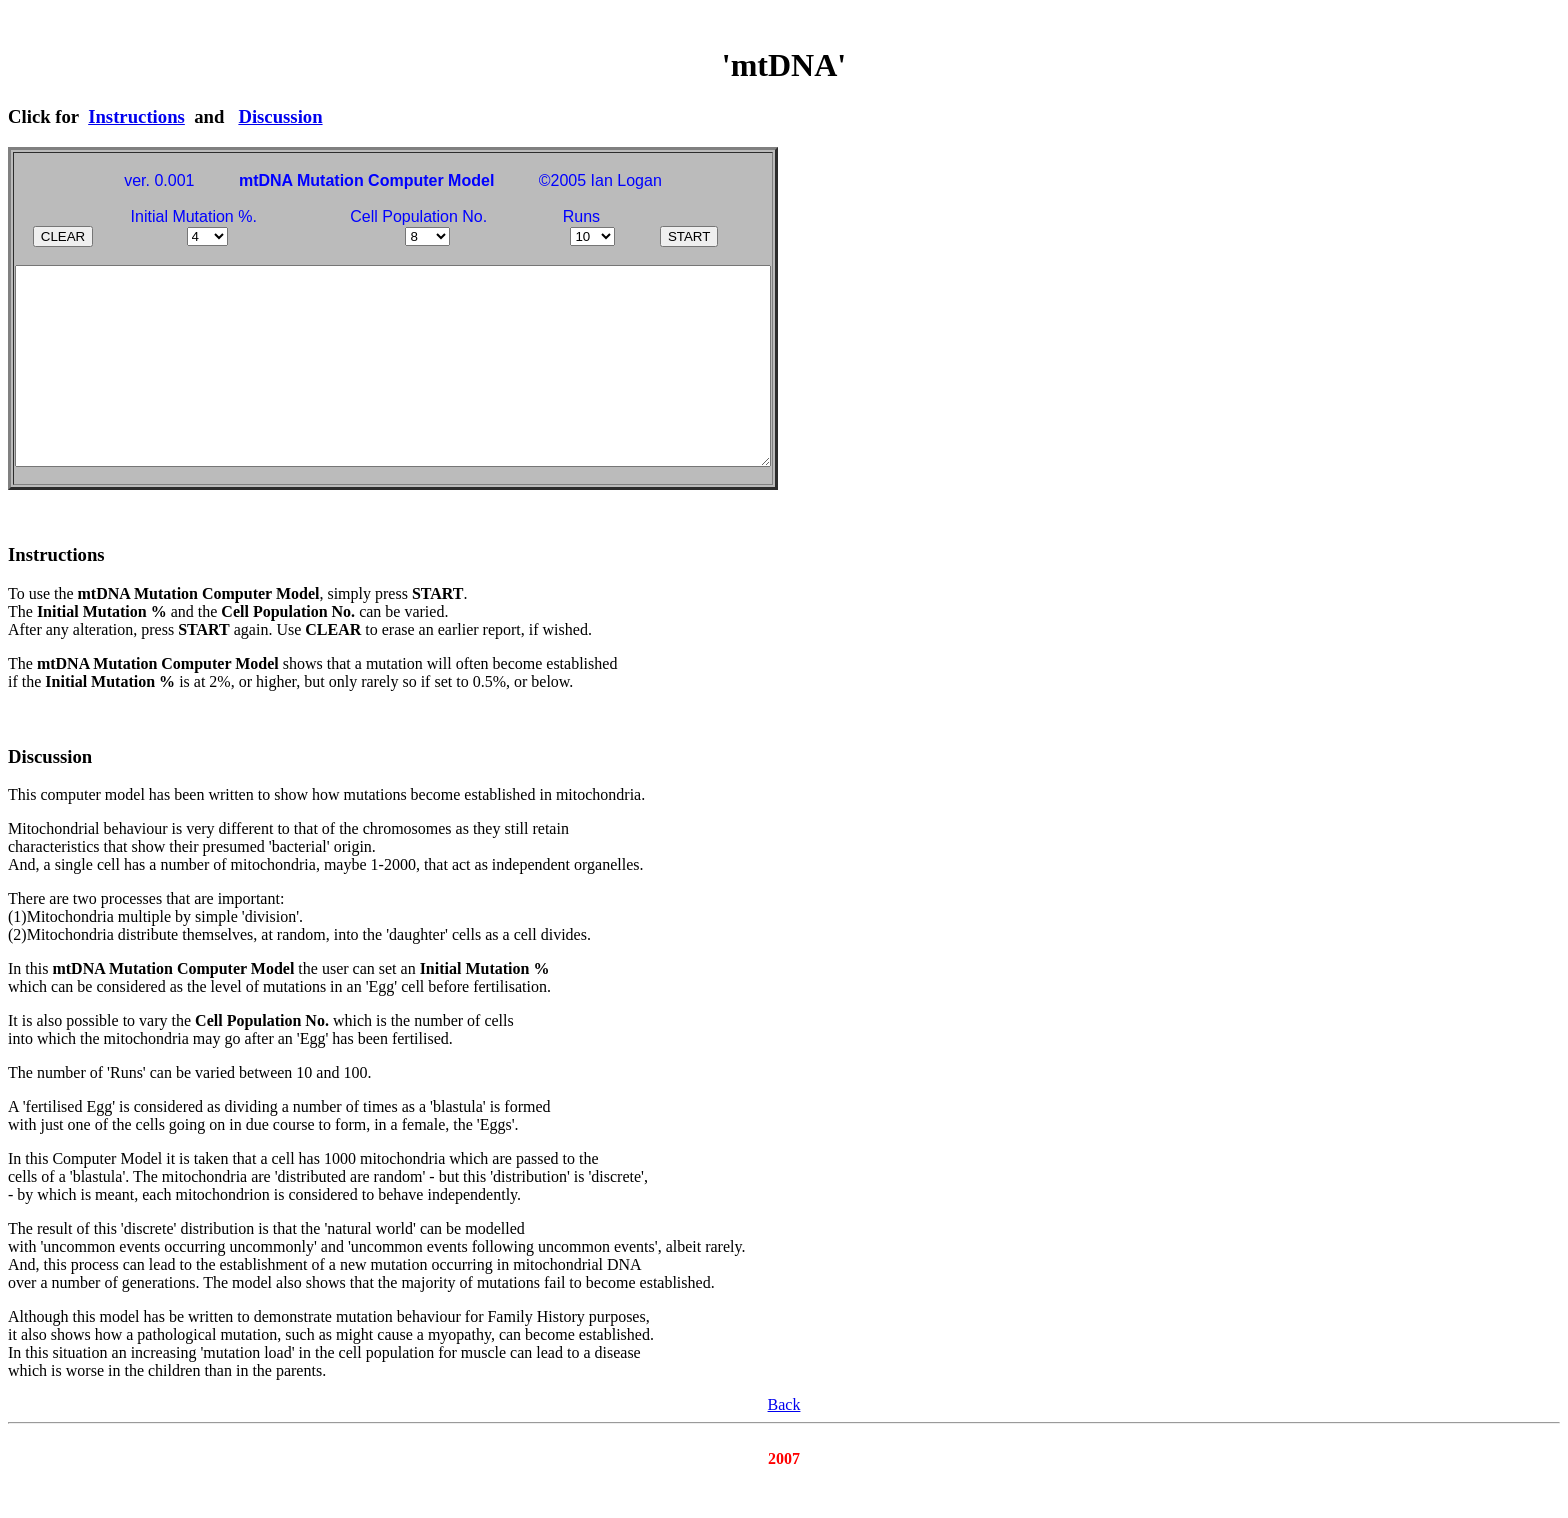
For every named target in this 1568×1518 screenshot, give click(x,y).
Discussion (280, 116)
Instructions (136, 116)
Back (784, 1446)
